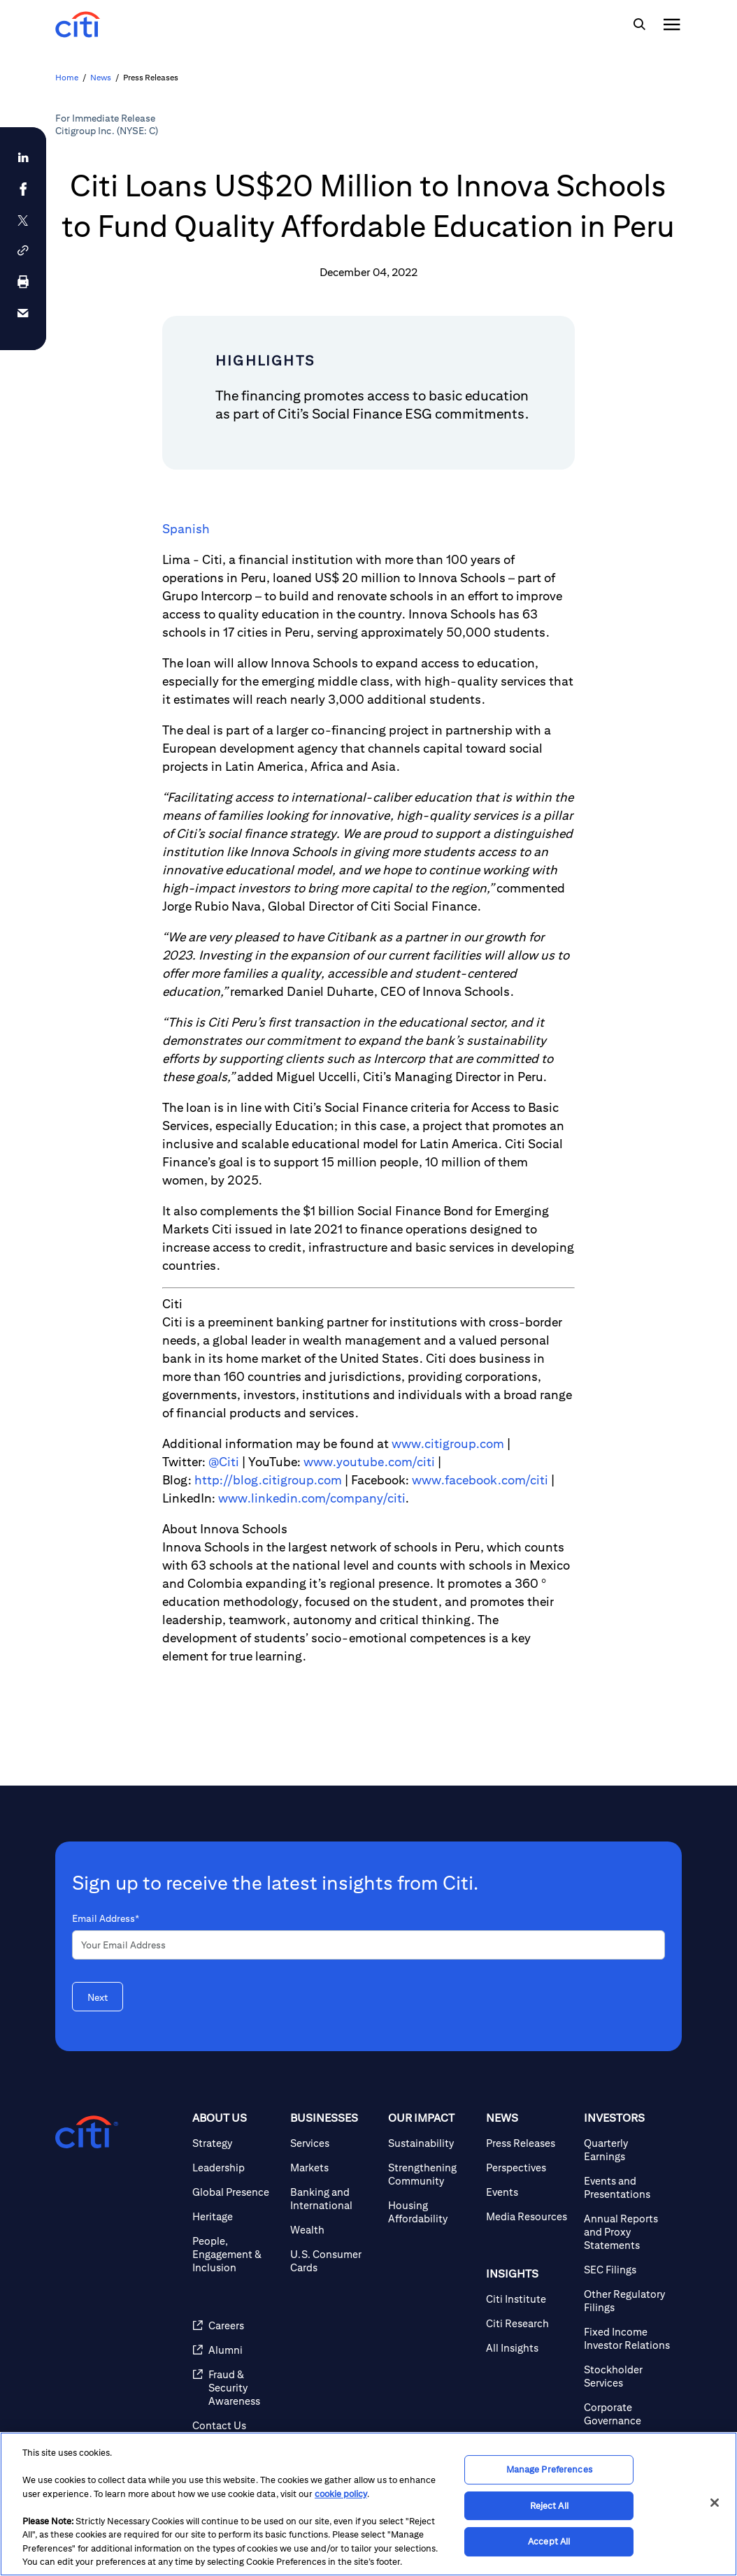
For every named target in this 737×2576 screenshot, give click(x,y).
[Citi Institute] (529, 2299)
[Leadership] (235, 2167)
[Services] (333, 2143)
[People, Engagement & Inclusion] (235, 2254)
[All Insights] (529, 2347)
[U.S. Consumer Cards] (333, 2261)
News (100, 77)
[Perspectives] (529, 2167)
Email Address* (105, 1918)
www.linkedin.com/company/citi (312, 1498)
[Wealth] (333, 2229)
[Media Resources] (529, 2216)
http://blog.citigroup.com (268, 1479)
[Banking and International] (333, 2198)
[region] (368, 2504)
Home (66, 77)
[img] (639, 24)
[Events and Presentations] (627, 2187)
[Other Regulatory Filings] (627, 2300)
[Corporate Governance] (627, 2414)
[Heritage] (235, 2216)
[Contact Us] (235, 2425)
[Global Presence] (235, 2192)
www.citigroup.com (448, 1443)
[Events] (529, 2192)
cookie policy (341, 2494)
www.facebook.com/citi (480, 1479)
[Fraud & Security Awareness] (235, 2388)
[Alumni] (235, 2350)
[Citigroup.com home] (86, 2132)
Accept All (549, 2541)
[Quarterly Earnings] (627, 2149)
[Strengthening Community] (431, 2174)
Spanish (186, 528)
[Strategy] (235, 2143)
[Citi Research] (529, 2323)
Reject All (549, 2506)
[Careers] (235, 2325)
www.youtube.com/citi (369, 1461)
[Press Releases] (529, 2143)
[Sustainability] (431, 2143)
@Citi (223, 1461)
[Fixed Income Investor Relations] (627, 2338)
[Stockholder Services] (627, 2376)
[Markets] (333, 2167)
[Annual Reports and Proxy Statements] (627, 2232)
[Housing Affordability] (431, 2212)
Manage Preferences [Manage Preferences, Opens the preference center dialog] (549, 2469)
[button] (23, 251)
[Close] (714, 2502)
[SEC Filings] (627, 2269)
